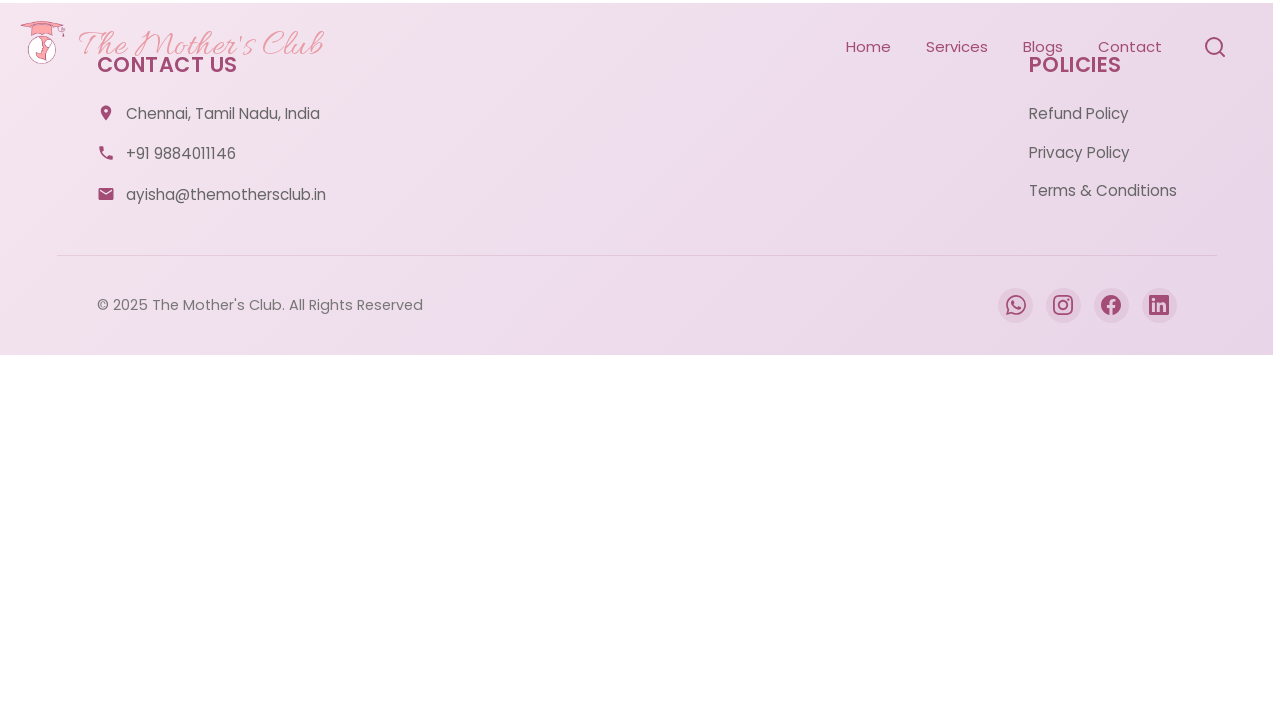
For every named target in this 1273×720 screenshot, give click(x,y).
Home (868, 46)
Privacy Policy (1079, 152)
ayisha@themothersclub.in (226, 194)
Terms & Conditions (1103, 190)
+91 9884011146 (181, 153)
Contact (1130, 46)
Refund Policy (1079, 113)
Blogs (1043, 46)
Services (957, 46)
